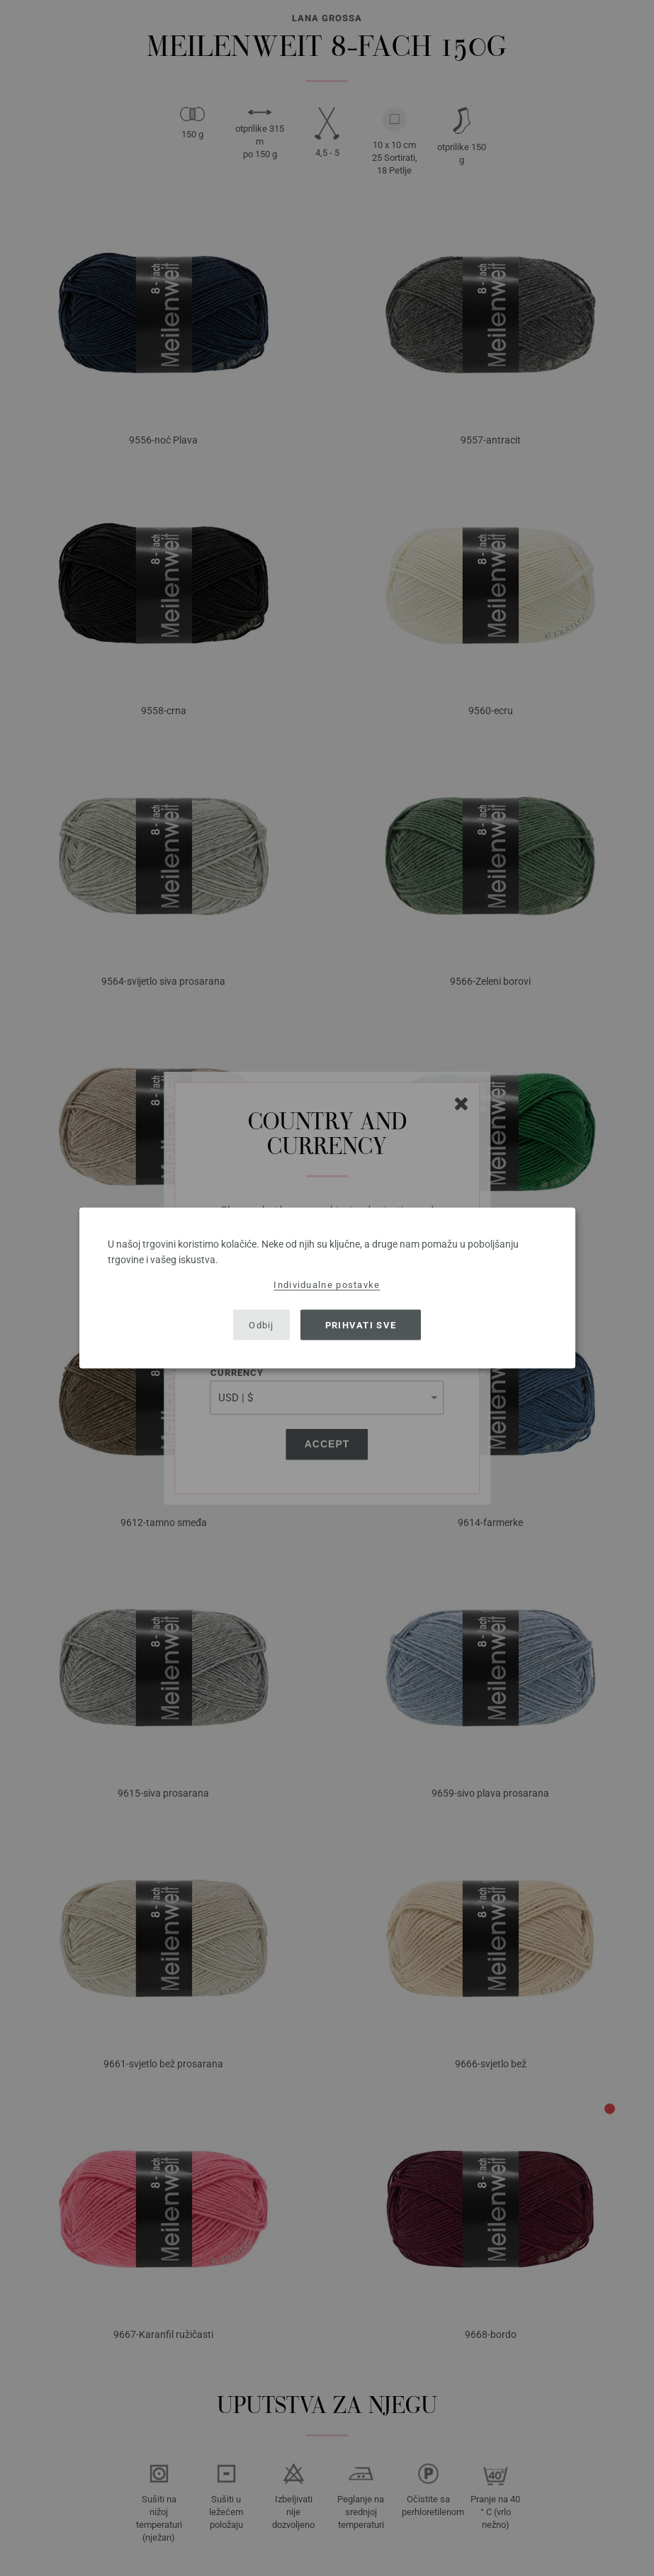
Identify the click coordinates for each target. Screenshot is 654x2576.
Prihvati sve (361, 1324)
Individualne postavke (327, 1284)
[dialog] (327, 1288)
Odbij (261, 1324)
